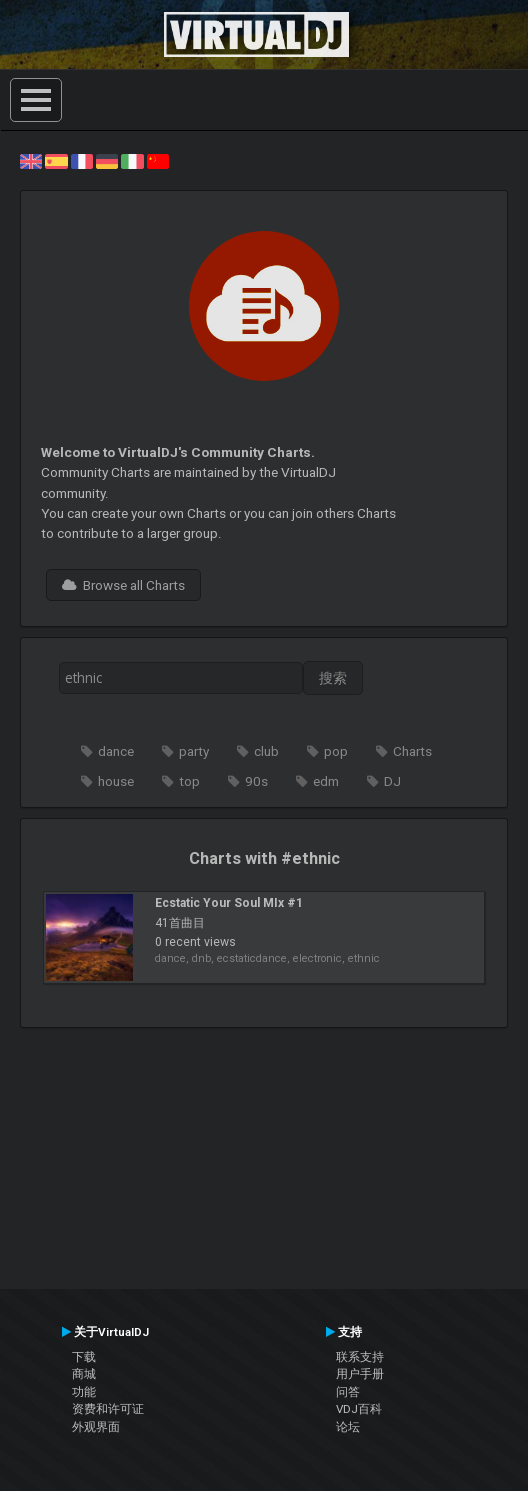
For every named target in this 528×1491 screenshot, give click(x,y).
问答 (348, 1392)
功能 (84, 1392)
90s (256, 781)
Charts (412, 751)
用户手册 (360, 1374)
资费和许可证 (108, 1409)
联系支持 (360, 1357)
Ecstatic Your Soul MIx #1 (229, 903)
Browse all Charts (123, 585)
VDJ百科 (359, 1409)
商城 (84, 1374)
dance (116, 751)
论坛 (348, 1427)
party (194, 751)
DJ (392, 781)
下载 (84, 1357)
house (116, 781)
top (189, 781)
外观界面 (96, 1427)
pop (336, 751)
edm (326, 781)
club (266, 751)
